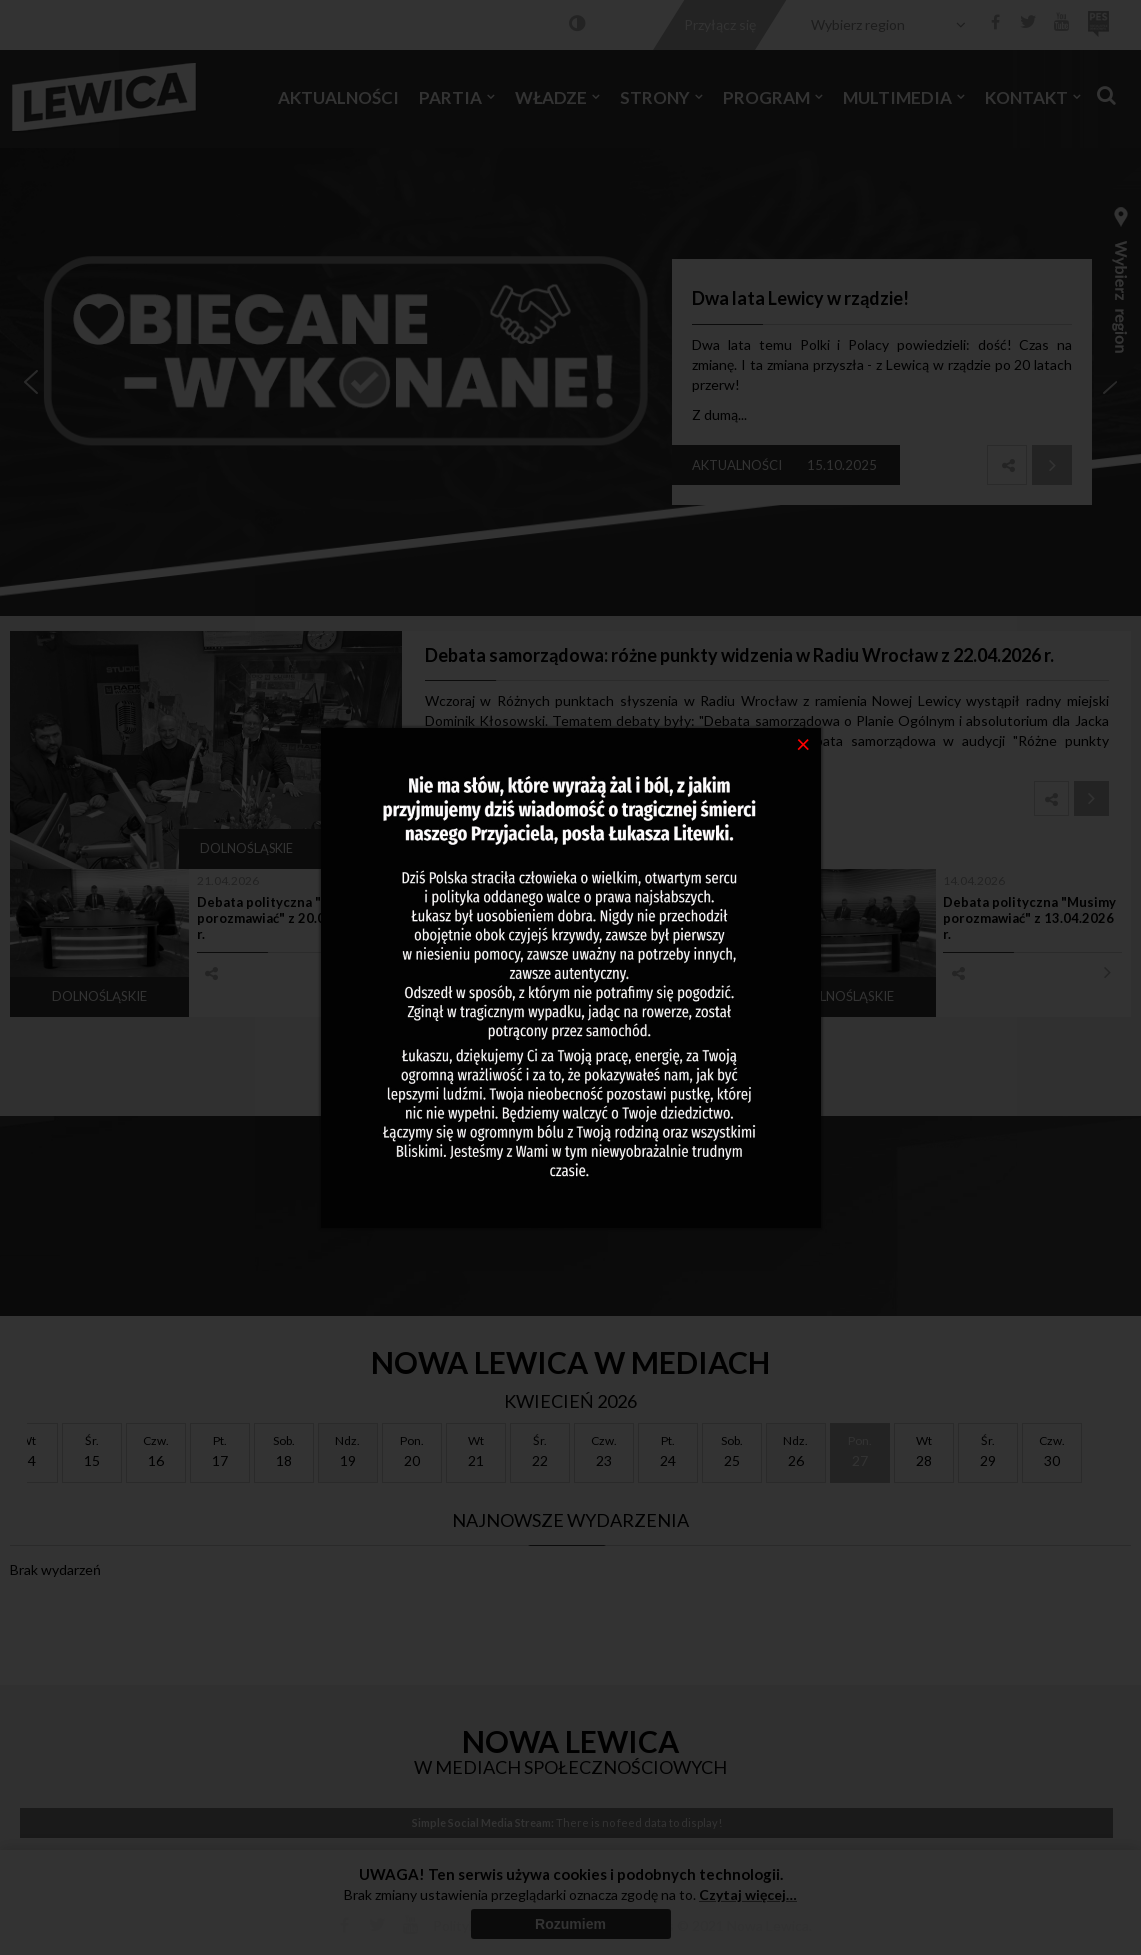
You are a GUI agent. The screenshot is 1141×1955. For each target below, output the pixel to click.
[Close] (803, 743)
